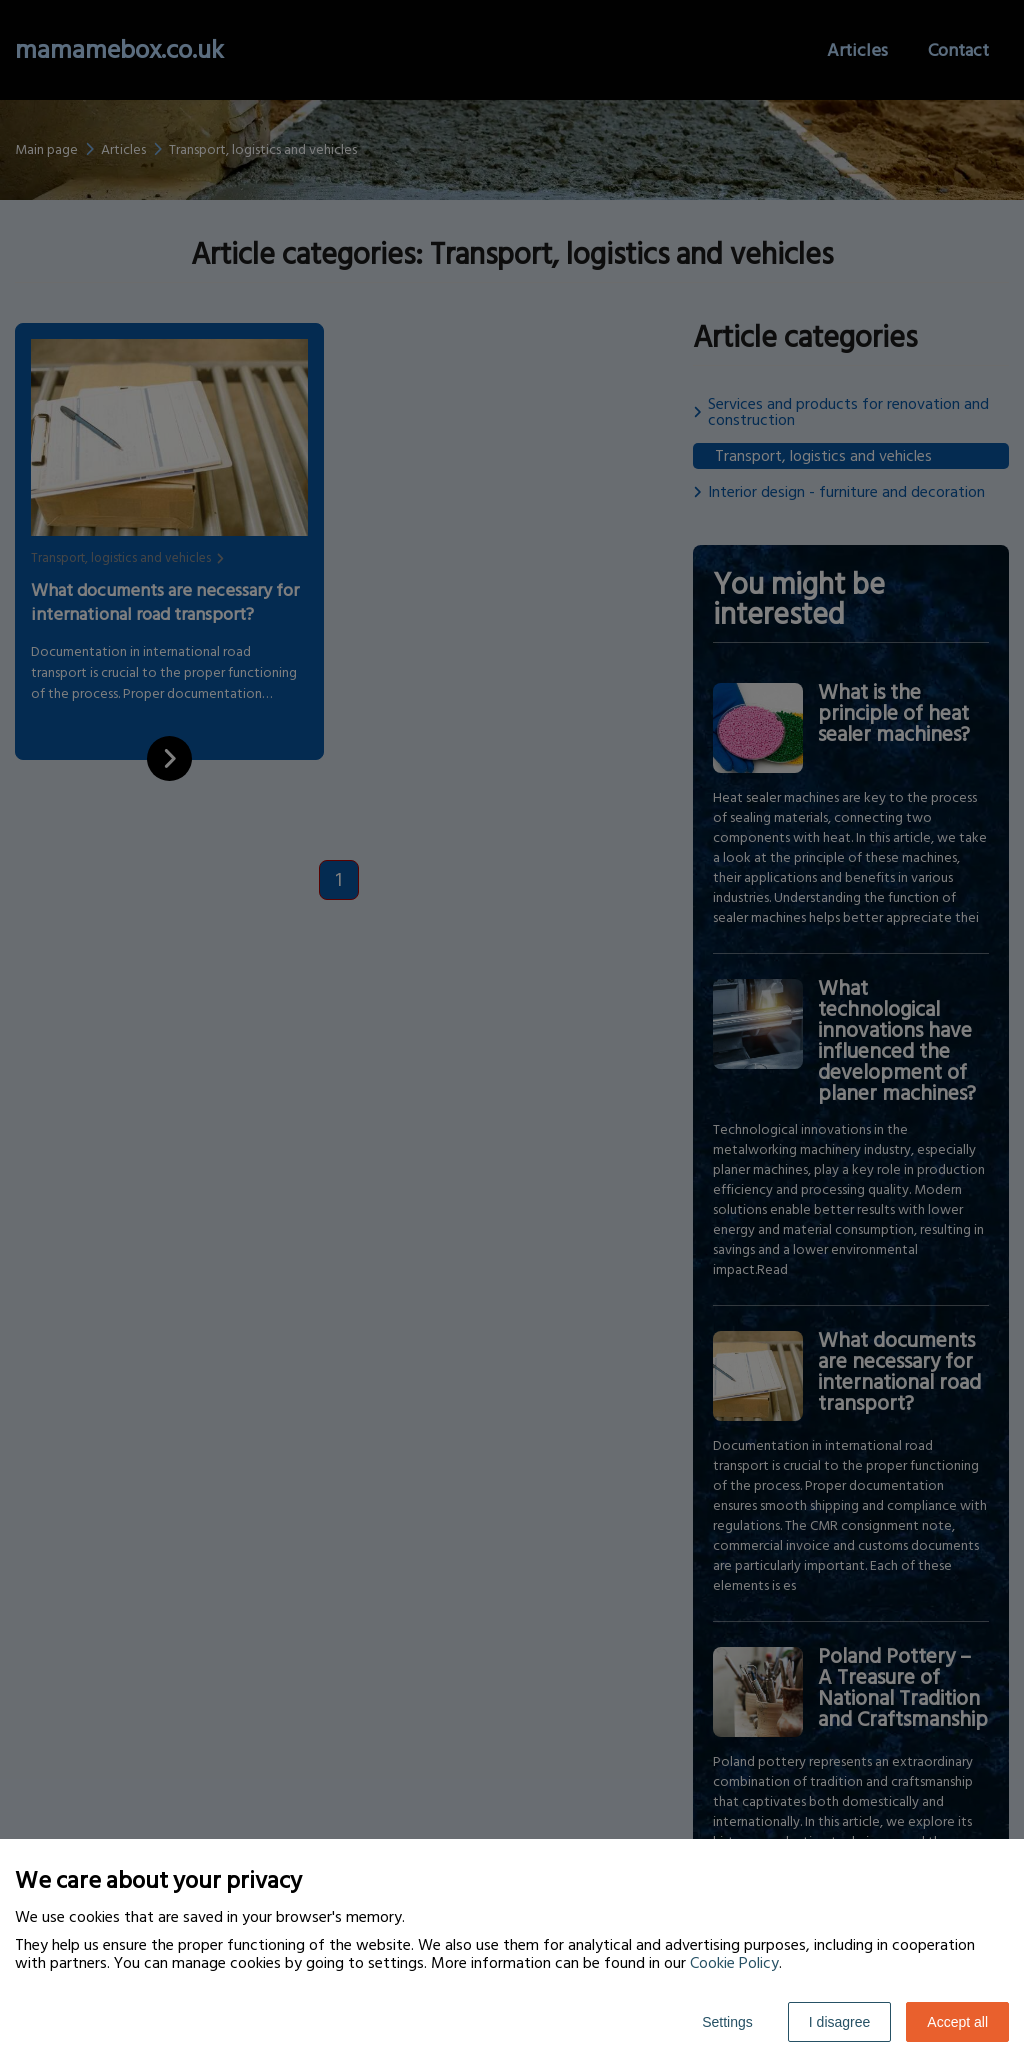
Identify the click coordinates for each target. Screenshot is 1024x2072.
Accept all (957, 2022)
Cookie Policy (734, 1963)
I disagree (839, 2022)
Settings (727, 2022)
